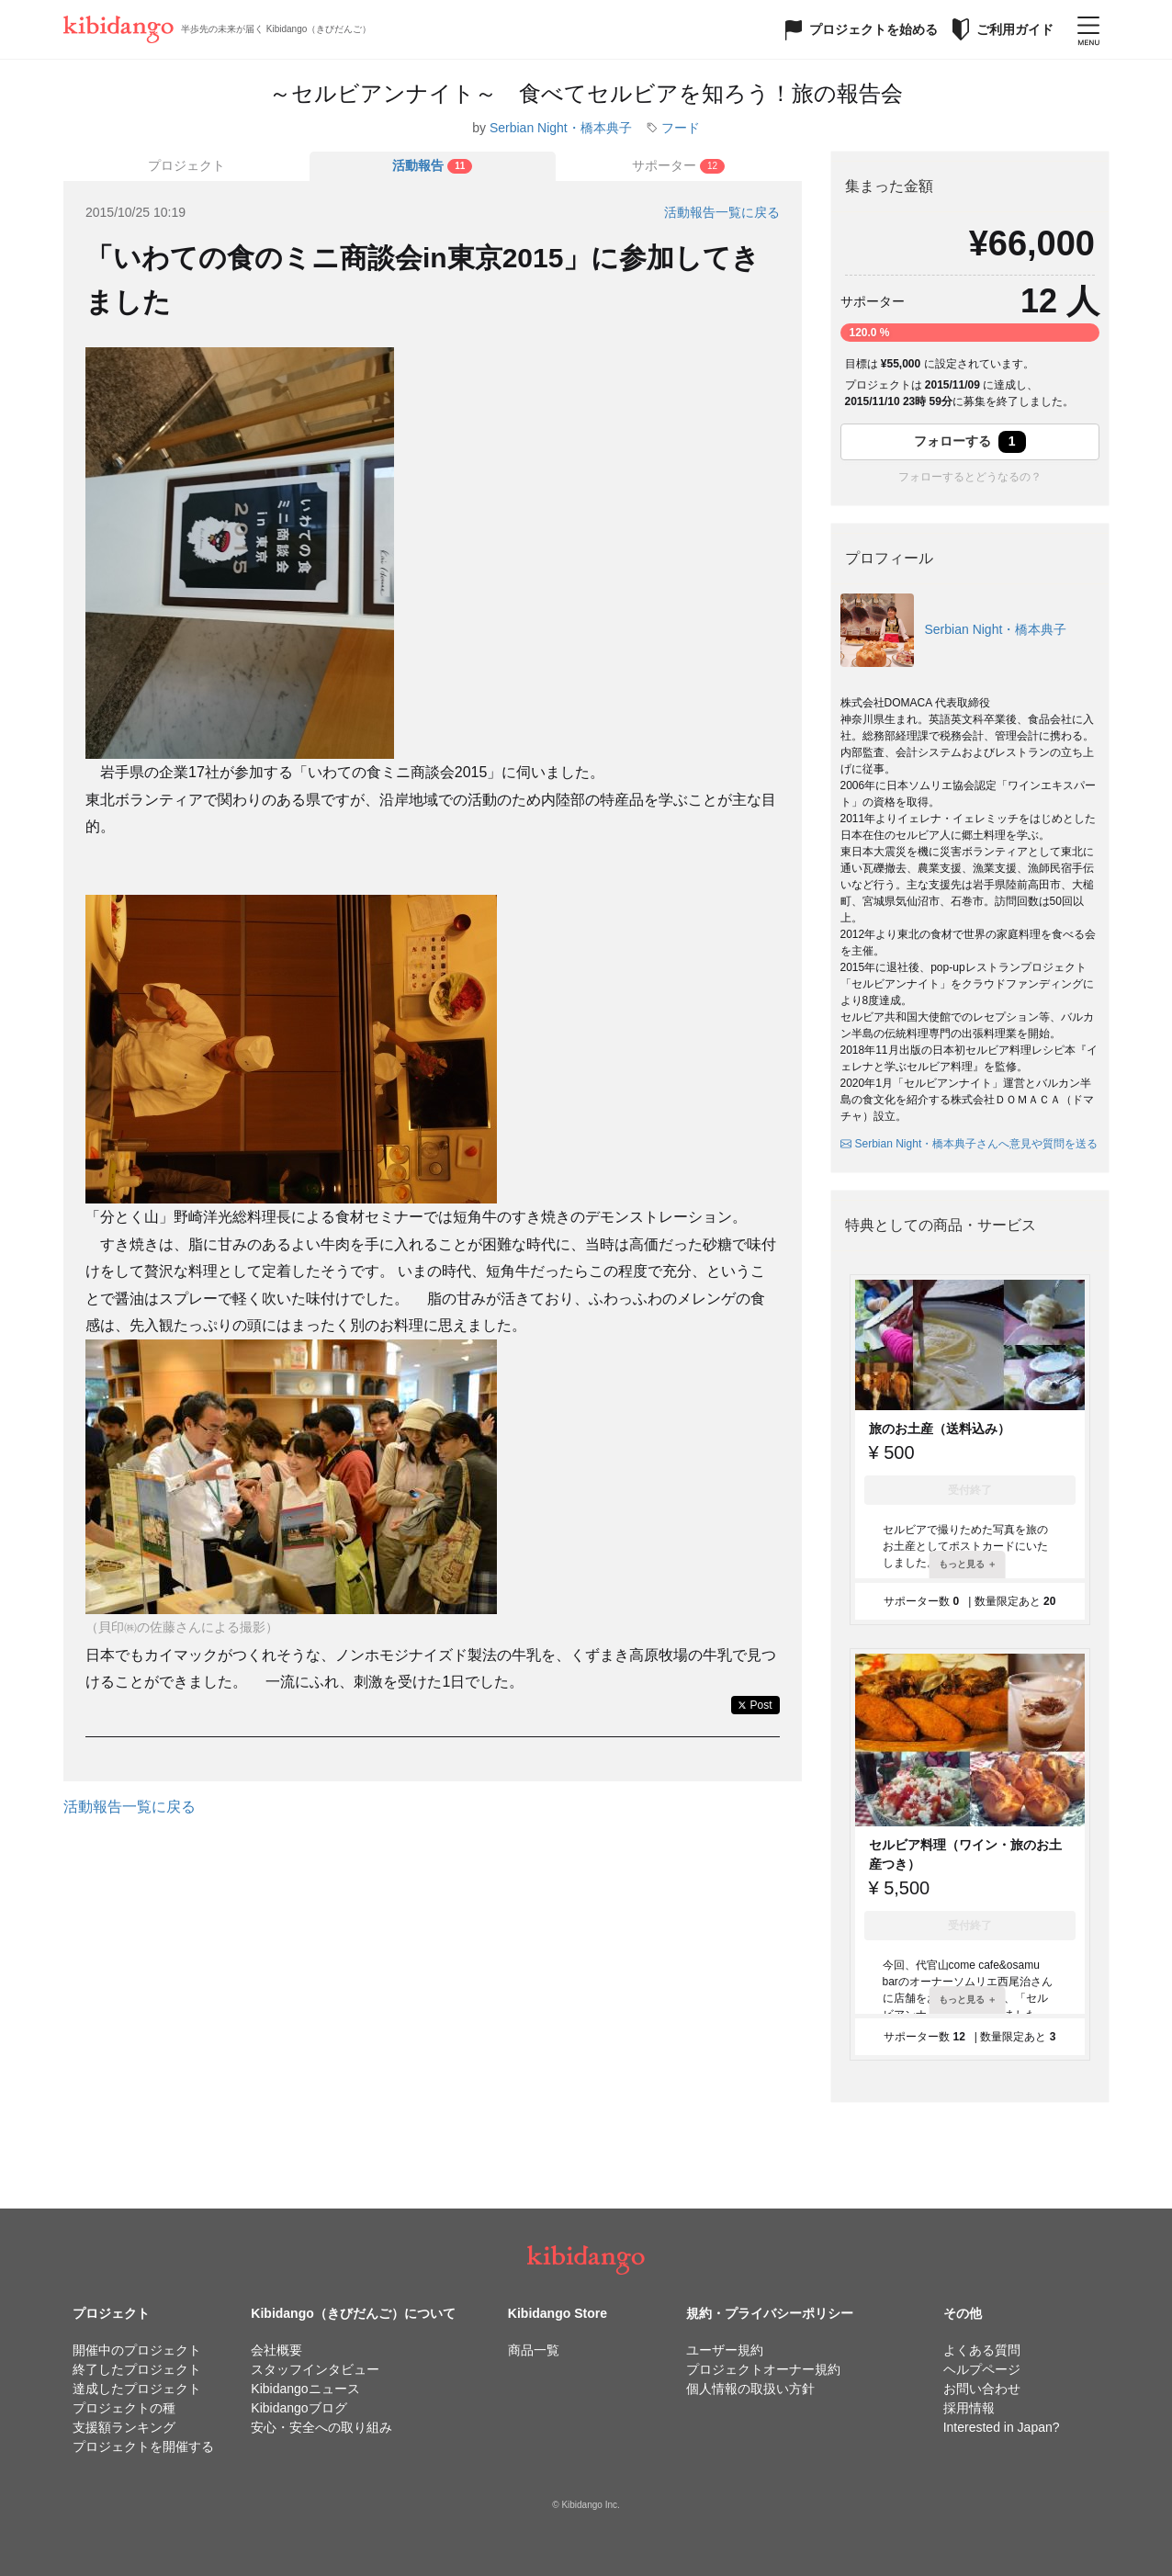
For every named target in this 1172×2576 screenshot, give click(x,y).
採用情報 (969, 2408)
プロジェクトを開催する (143, 2446)
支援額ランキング (124, 2427)
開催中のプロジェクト (137, 2350)
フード (680, 127)
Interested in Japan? (1001, 2427)
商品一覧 (533, 2350)
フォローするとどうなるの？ (970, 476)
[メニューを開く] (1088, 29)
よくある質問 (981, 2350)
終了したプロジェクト (137, 2369)
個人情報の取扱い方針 (750, 2388)
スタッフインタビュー (315, 2369)
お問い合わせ (981, 2388)
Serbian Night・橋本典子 (561, 127)
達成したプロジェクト (137, 2388)
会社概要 (276, 2350)
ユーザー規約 (724, 2350)
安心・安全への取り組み (321, 2427)
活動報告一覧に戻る (722, 212)
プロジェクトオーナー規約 (763, 2369)
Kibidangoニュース (305, 2388)
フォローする (970, 442)
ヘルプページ (981, 2369)
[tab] (433, 166)
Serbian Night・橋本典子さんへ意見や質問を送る (969, 1143)
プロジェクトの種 (124, 2408)
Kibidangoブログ (298, 2408)
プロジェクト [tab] (186, 165)
